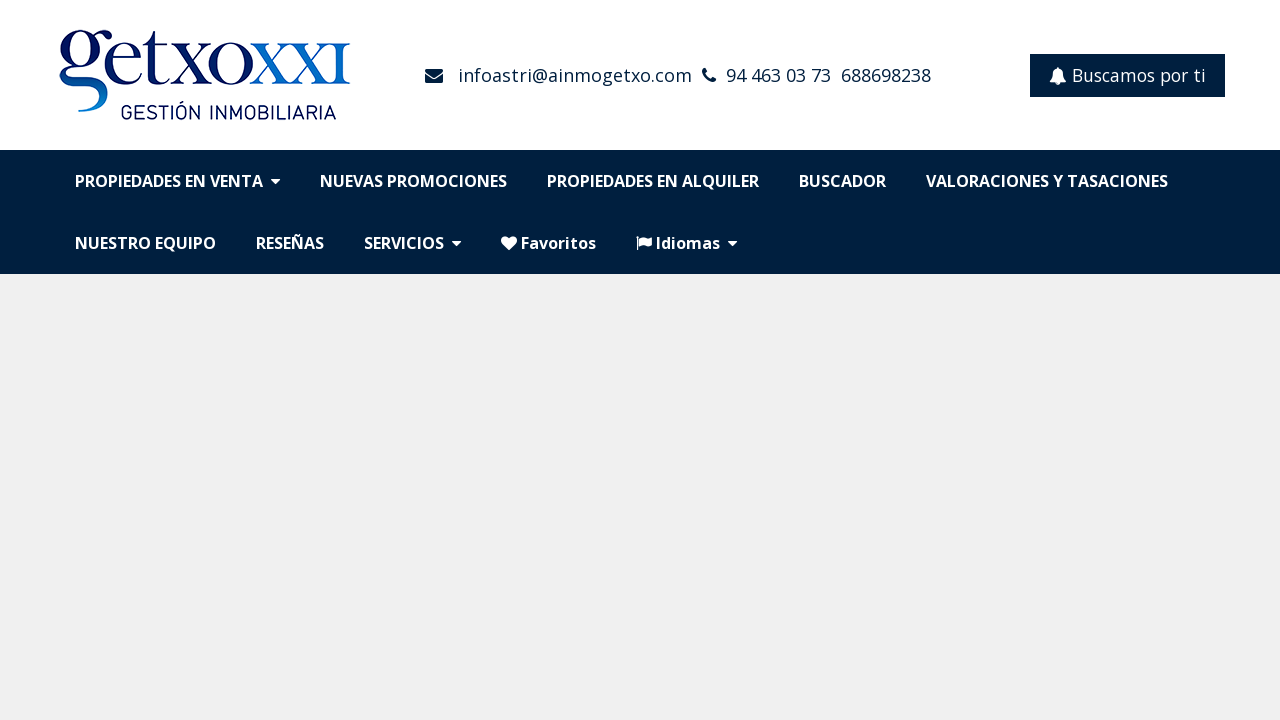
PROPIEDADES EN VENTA (177, 181)
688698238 (886, 75)
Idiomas (686, 243)
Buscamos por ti (1127, 75)
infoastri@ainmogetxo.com (572, 75)
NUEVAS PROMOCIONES (413, 181)
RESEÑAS (290, 243)
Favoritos (548, 243)
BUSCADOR (842, 181)
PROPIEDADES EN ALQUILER (653, 181)
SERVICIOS (412, 243)
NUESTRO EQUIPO (145, 243)
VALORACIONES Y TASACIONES (1047, 181)
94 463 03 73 (778, 75)
